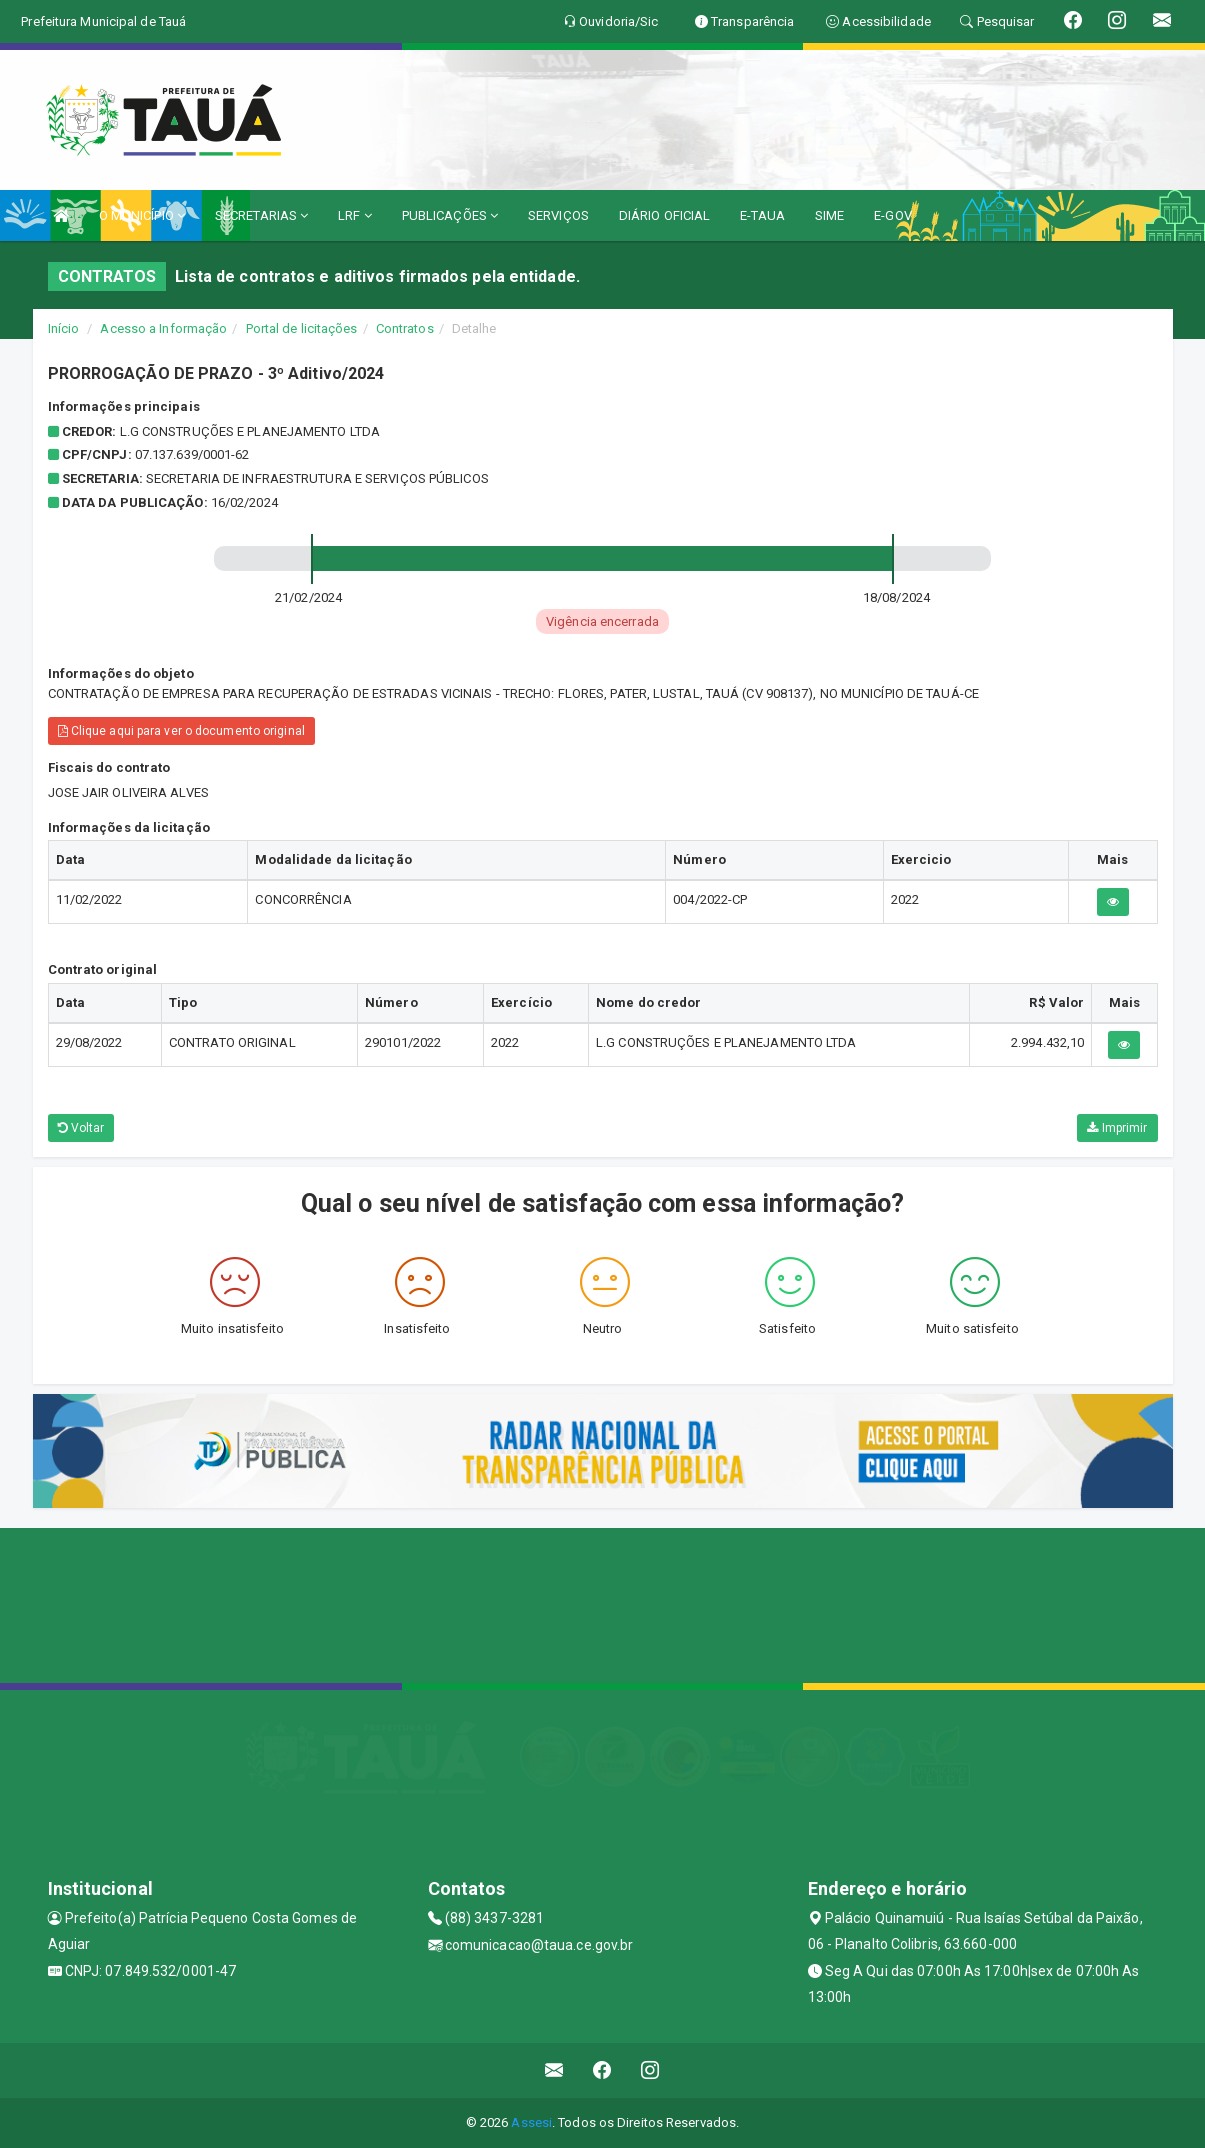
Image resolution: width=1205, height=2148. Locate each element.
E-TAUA (762, 215)
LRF (355, 215)
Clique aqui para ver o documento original (181, 731)
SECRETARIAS (261, 215)
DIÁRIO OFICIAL (664, 215)
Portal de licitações (302, 328)
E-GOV (893, 215)
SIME (829, 215)
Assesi (531, 2122)
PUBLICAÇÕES (450, 215)
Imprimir (1117, 1128)
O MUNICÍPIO (142, 215)
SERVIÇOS (558, 215)
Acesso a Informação (163, 328)
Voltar (81, 1128)
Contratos (405, 328)
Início (64, 328)
